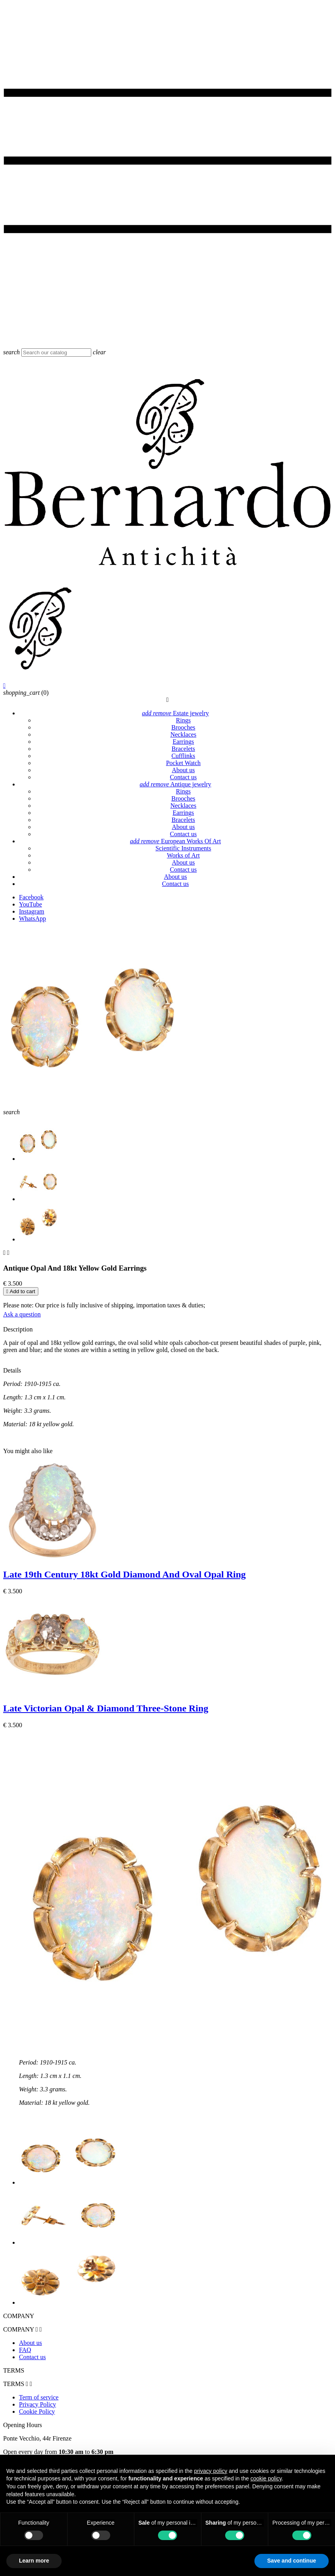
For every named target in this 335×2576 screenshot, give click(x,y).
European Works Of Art (175, 841)
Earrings (183, 741)
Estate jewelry (175, 713)
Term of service (38, 2397)
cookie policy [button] (266, 2478)
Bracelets (183, 748)
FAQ (25, 2350)
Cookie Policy (37, 2411)
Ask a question (22, 1314)
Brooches (183, 727)
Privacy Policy (37, 2404)
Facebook (31, 897)
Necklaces (183, 734)
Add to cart (20, 1291)
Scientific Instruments (183, 848)
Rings (183, 720)
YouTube (30, 904)
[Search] (56, 352)
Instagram (31, 911)
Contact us (183, 777)
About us (183, 770)
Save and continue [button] (291, 2560)
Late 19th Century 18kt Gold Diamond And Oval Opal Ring (124, 1574)
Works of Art (183, 855)
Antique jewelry (175, 784)
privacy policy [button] (210, 2471)
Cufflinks (183, 755)
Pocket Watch (183, 763)
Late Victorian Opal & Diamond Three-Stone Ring (105, 1708)
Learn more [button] (34, 2560)
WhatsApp (32, 918)
